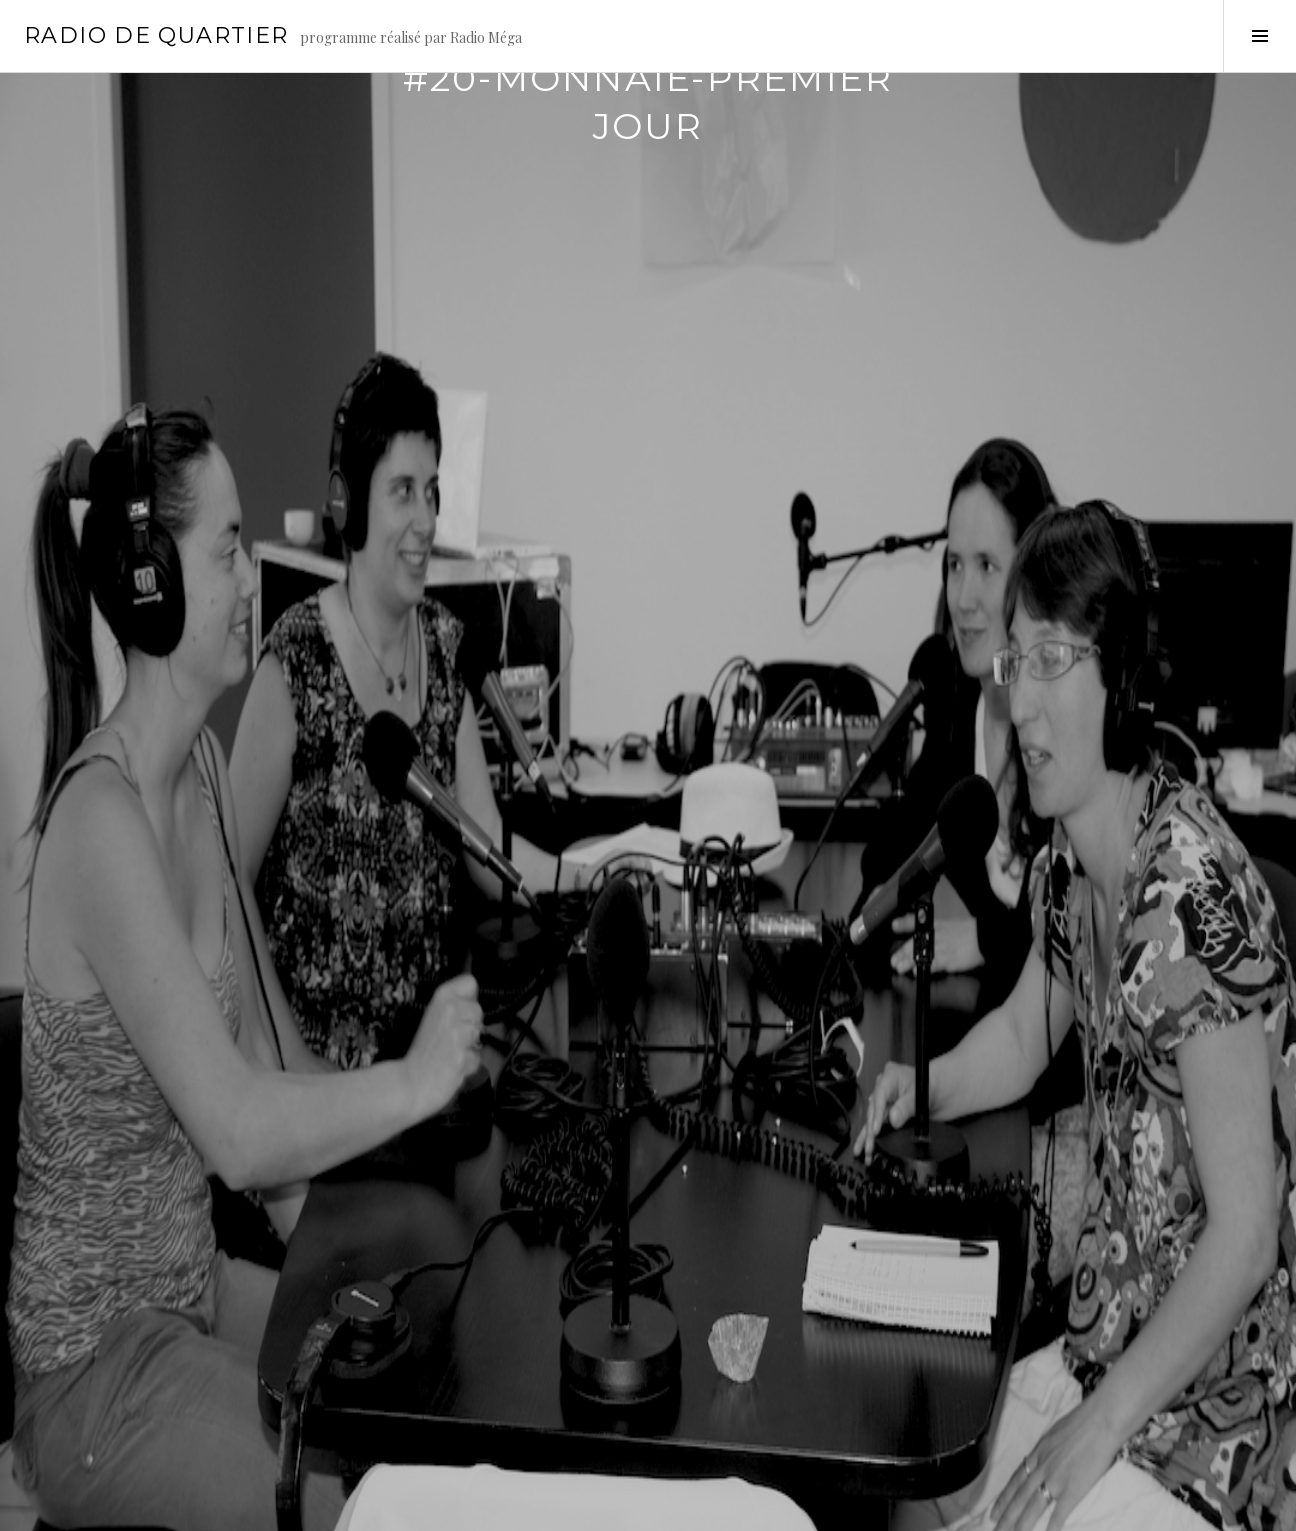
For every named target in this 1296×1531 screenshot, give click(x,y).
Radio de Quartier (156, 35)
